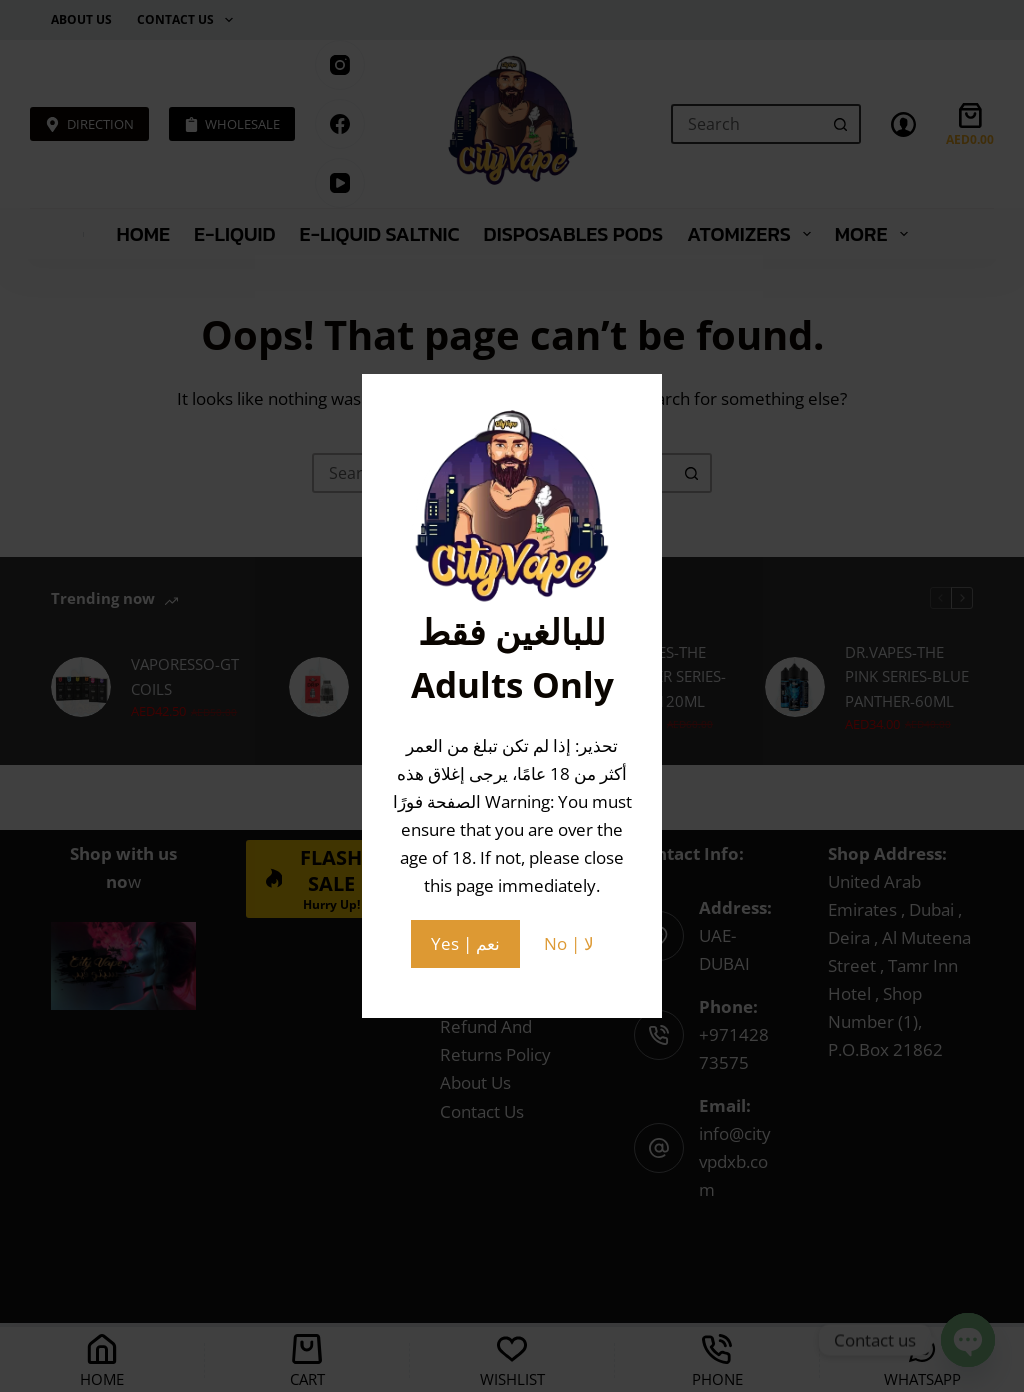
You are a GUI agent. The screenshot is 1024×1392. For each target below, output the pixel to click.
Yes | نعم (465, 943)
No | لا (569, 943)
